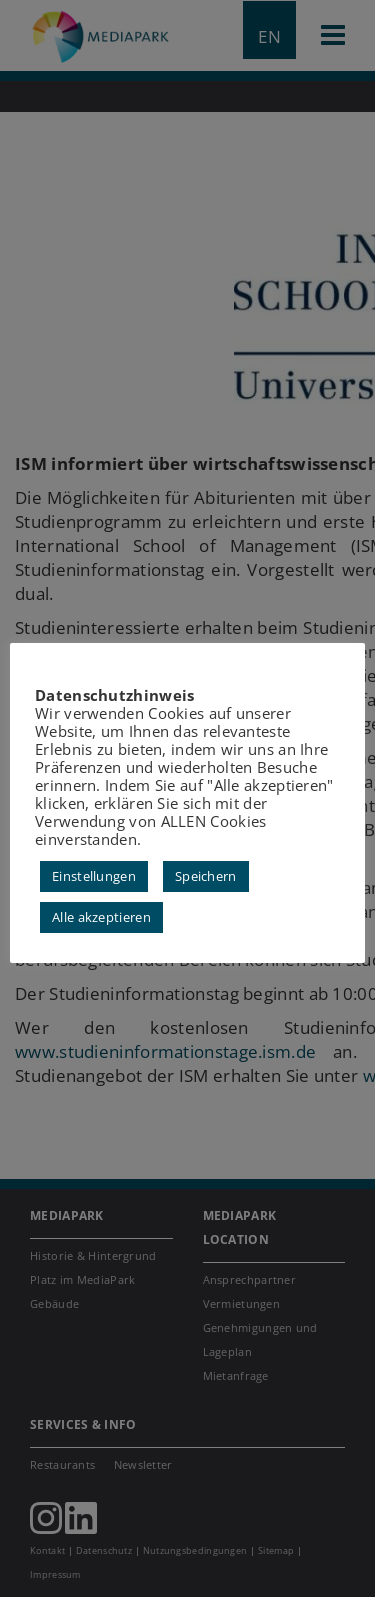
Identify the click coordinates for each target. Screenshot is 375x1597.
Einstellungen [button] (94, 876)
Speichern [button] (206, 876)
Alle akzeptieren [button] (101, 917)
